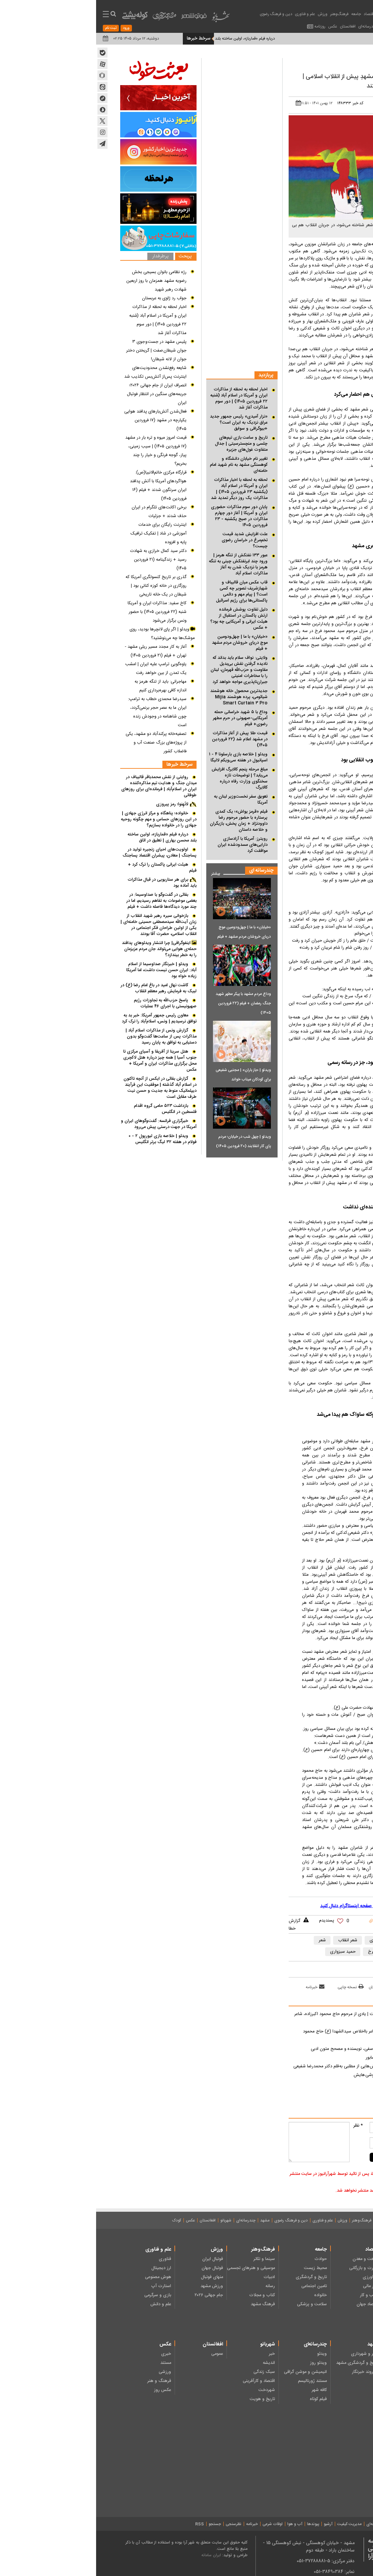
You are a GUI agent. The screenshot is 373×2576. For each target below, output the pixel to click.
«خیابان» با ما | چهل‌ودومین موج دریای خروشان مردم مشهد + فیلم (143, 643)
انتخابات (327, 2268)
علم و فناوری (209, 14)
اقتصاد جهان (271, 2304)
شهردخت (170, 2390)
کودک (80, 2220)
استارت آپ (65, 2286)
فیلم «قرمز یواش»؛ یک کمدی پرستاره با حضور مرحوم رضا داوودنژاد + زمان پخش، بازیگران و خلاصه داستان (142, 821)
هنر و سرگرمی (322, 2466)
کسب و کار (273, 2295)
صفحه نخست (337, 2220)
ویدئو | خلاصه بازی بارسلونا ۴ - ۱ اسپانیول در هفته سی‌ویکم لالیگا (142, 757)
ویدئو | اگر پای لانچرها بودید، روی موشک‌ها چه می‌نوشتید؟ (66, 634)
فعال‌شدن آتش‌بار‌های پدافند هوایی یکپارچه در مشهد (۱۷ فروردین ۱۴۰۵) (59, 420)
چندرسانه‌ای (271, 26)
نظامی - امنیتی (321, 2304)
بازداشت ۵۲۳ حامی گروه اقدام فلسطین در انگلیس (69, 1109)
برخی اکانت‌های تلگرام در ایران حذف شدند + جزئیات (62, 512)
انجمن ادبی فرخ (286, 1951)
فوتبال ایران (116, 2259)
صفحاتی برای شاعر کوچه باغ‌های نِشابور (304, 2057)
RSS (103, 2524)
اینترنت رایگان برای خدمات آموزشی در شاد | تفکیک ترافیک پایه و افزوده (62, 533)
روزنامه (223, 26)
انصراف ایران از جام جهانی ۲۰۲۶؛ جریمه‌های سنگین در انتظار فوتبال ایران (60, 394)
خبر (176, 2354)
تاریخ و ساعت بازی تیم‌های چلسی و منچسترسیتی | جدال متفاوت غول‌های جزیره (145, 444)
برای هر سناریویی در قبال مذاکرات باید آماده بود (65, 882)
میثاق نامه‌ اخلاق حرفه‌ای (290, 2524)
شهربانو (129, 2220)
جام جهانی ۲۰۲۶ (112, 2295)
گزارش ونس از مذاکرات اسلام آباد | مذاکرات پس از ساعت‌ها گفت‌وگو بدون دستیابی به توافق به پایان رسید (64, 1036)
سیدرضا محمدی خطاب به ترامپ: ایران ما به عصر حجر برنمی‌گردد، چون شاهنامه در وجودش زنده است (61, 712)
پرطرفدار (64, 256)
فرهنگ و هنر (63, 2381)
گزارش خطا (198, 1924)
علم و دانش (64, 2304)
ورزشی (69, 2372)
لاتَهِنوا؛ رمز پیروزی (76, 804)
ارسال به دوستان (289, 1987)
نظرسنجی (137, 2524)
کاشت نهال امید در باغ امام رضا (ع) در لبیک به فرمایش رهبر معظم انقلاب (62, 988)
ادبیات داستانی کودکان (315, 2448)
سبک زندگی (168, 2372)
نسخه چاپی (254, 1987)
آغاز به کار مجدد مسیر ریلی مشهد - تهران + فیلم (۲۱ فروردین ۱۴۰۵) (59, 651)
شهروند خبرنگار (269, 2372)
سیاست (287, 14)
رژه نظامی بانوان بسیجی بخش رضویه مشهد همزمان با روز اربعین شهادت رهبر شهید (60, 280)
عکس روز (66, 2390)
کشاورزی (275, 2277)
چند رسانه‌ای (324, 2475)
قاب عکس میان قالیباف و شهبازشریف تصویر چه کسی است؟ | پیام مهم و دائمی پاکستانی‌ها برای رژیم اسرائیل (145, 591)
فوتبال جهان (116, 2268)
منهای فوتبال (116, 2277)
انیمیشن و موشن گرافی (209, 2372)
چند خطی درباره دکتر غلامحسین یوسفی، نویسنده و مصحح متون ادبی (277, 2049)
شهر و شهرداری (269, 2354)
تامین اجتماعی (218, 2286)
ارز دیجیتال (65, 2268)
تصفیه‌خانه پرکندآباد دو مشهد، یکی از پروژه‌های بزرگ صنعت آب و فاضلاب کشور (59, 742)
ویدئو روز (222, 2363)
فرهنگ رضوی (322, 2363)
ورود (30, 28)
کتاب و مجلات (166, 2295)
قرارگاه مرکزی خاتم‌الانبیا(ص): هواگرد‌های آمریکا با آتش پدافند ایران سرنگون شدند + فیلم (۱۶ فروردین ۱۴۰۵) (62, 485)
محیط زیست (219, 2268)
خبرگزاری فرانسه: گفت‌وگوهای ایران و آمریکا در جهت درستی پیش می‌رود (62, 1124)
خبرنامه (219, 1987)
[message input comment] (223, 2142)
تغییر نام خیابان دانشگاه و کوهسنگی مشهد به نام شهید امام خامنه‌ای (142, 465)
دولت (330, 2286)
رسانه (174, 2286)
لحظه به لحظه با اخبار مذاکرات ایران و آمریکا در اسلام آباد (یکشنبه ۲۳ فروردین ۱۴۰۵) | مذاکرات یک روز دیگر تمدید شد (143, 489)
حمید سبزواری (246, 1951)
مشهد (288, 26)
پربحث (89, 256)
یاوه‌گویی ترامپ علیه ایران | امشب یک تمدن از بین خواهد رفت (59, 669)
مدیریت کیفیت (253, 2524)
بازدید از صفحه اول (330, 1987)
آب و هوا (198, 2524)
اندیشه (173, 2363)
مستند (69, 2363)
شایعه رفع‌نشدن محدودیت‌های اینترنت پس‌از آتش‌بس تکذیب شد (59, 372)
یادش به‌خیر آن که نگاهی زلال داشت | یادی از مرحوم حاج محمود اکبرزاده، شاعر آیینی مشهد (268, 2018)
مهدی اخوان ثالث (328, 1951)
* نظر (262, 2126)
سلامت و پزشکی (216, 2304)
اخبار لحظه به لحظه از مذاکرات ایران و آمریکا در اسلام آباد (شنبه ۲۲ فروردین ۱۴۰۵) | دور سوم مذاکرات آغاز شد (142, 398)
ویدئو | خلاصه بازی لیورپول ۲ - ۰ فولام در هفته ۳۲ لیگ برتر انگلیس (66, 1139)
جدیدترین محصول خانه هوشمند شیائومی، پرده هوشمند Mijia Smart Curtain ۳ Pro (142, 697)
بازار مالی (275, 2286)
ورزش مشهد (115, 2286)
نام (344, 2126)
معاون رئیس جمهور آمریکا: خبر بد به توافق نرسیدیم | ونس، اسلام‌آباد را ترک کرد (63, 1018)
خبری (70, 2354)
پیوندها (217, 2524)
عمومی (121, 2354)
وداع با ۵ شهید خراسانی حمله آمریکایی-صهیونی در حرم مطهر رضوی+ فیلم (144, 718)
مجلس (329, 2277)
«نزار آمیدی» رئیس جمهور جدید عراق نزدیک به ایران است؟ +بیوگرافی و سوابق (142, 423)
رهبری (329, 2259)
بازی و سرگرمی (61, 2295)
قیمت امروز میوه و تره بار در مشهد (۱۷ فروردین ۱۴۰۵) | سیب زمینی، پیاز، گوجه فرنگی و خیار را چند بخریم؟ (59, 450)
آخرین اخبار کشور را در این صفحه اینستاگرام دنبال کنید (275, 1906)
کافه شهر (223, 2390)
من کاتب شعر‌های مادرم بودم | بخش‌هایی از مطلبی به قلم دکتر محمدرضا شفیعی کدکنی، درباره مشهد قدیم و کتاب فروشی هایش (268, 2071)
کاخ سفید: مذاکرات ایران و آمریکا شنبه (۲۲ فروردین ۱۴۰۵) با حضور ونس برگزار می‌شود (60, 612)
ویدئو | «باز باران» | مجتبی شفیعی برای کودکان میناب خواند (147, 1075)
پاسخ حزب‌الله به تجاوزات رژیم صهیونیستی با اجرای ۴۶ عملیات (69, 1003)
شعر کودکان (325, 2457)
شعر (226, 1940)
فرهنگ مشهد (167, 2304)
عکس (236, 26)
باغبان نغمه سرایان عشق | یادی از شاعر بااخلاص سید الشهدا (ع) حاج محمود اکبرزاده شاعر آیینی (273, 2036)
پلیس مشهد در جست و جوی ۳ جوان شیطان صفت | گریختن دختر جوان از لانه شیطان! (60, 350)
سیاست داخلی (322, 2295)
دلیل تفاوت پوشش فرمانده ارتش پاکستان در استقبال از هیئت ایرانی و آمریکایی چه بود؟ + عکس (142, 619)
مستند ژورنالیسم (216, 2381)
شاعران (315, 1940)
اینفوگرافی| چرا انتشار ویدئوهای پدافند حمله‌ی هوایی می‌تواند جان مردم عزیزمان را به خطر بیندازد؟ (63, 949)
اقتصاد (273, 14)
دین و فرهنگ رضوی (180, 14)
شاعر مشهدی (285, 1940)
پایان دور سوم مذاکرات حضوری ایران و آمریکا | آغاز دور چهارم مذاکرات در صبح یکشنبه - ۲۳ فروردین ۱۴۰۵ (143, 516)
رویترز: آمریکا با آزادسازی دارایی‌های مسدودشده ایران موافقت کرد (146, 845)
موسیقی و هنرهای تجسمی (155, 2268)
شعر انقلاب (251, 1940)
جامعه (260, 14)
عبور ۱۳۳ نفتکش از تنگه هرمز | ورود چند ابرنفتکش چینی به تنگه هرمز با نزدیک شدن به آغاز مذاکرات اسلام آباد (142, 564)
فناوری (69, 2259)
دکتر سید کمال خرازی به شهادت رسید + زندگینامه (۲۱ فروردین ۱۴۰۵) (62, 559)
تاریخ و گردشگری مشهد (261, 2363)
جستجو (119, 2524)
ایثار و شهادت (322, 2372)
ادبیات (304, 62)
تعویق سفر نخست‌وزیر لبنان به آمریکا (144, 800)
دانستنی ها (325, 2485)
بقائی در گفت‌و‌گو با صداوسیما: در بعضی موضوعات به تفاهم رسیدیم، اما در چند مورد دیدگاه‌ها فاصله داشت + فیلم (65, 900)
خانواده (224, 2295)
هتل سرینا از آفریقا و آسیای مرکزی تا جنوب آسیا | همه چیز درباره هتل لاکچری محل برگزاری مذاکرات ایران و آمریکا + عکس (63, 1060)
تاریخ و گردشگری (215, 2277)
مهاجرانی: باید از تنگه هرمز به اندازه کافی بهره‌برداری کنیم (64, 686)
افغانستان (251, 26)
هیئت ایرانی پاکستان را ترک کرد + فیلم (66, 867)
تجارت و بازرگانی (268, 2268)
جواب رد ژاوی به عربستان (68, 298)
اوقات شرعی (176, 2524)
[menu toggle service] (10, 15)
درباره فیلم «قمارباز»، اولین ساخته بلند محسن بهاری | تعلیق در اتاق (65, 837)
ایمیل (342, 2141)
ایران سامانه (115, 2555)
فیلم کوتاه (222, 2399)
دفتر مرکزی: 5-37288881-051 (229, 2561)
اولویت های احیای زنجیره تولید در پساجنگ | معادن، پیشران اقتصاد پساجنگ (63, 852)
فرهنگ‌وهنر (243, 14)
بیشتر (117, 872)
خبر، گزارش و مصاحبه (316, 2494)
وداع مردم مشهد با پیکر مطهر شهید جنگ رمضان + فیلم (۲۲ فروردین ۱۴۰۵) (147, 1003)
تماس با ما (323, 2524)
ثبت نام (14, 28)
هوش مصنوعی (62, 2277)
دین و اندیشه (322, 2354)
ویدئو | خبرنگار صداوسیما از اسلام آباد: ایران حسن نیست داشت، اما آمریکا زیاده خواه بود (65, 970)
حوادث (224, 2259)
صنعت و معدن (269, 2259)
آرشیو (232, 2524)
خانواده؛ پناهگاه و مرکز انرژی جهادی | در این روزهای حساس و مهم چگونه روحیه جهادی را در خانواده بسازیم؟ (62, 819)
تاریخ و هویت (166, 2399)
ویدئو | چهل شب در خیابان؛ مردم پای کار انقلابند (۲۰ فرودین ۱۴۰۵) (147, 1141)
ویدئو (226, 2354)
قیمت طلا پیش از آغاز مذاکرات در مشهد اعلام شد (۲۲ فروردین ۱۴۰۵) (143, 739)
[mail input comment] (304, 2142)
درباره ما (342, 2524)
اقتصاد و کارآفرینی (163, 2381)
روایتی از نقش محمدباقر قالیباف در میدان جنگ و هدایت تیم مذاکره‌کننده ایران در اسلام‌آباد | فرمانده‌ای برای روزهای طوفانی (62, 786)
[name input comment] (304, 2127)
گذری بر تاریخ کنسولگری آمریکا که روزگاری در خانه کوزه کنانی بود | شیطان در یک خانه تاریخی (59, 585)
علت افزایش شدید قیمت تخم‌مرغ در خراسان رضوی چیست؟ (148, 540)
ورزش (226, 14)
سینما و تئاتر (168, 2259)
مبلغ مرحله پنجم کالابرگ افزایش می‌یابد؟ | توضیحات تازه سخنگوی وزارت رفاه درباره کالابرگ (143, 778)
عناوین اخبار (306, 14)
